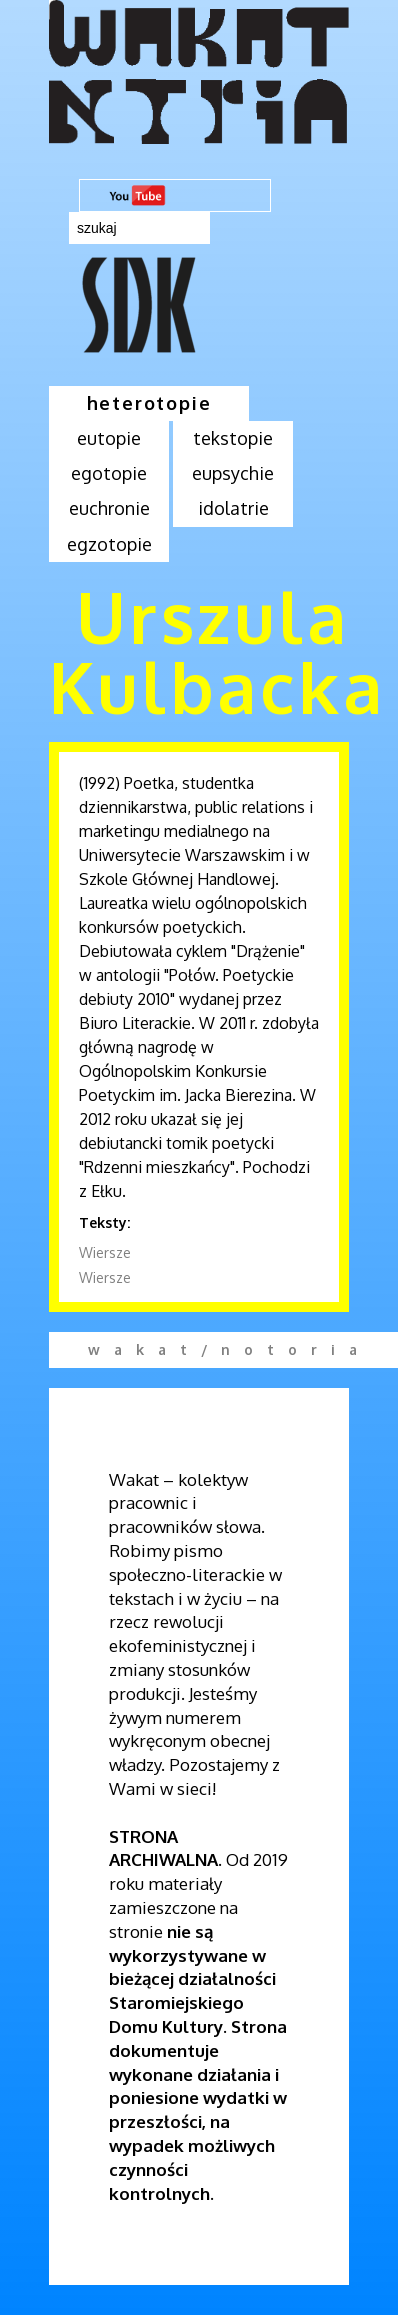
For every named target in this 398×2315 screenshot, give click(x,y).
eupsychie (233, 473)
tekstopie (233, 438)
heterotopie (149, 403)
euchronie (109, 508)
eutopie (109, 438)
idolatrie (233, 508)
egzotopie (109, 544)
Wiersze (105, 1252)
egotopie (109, 473)
